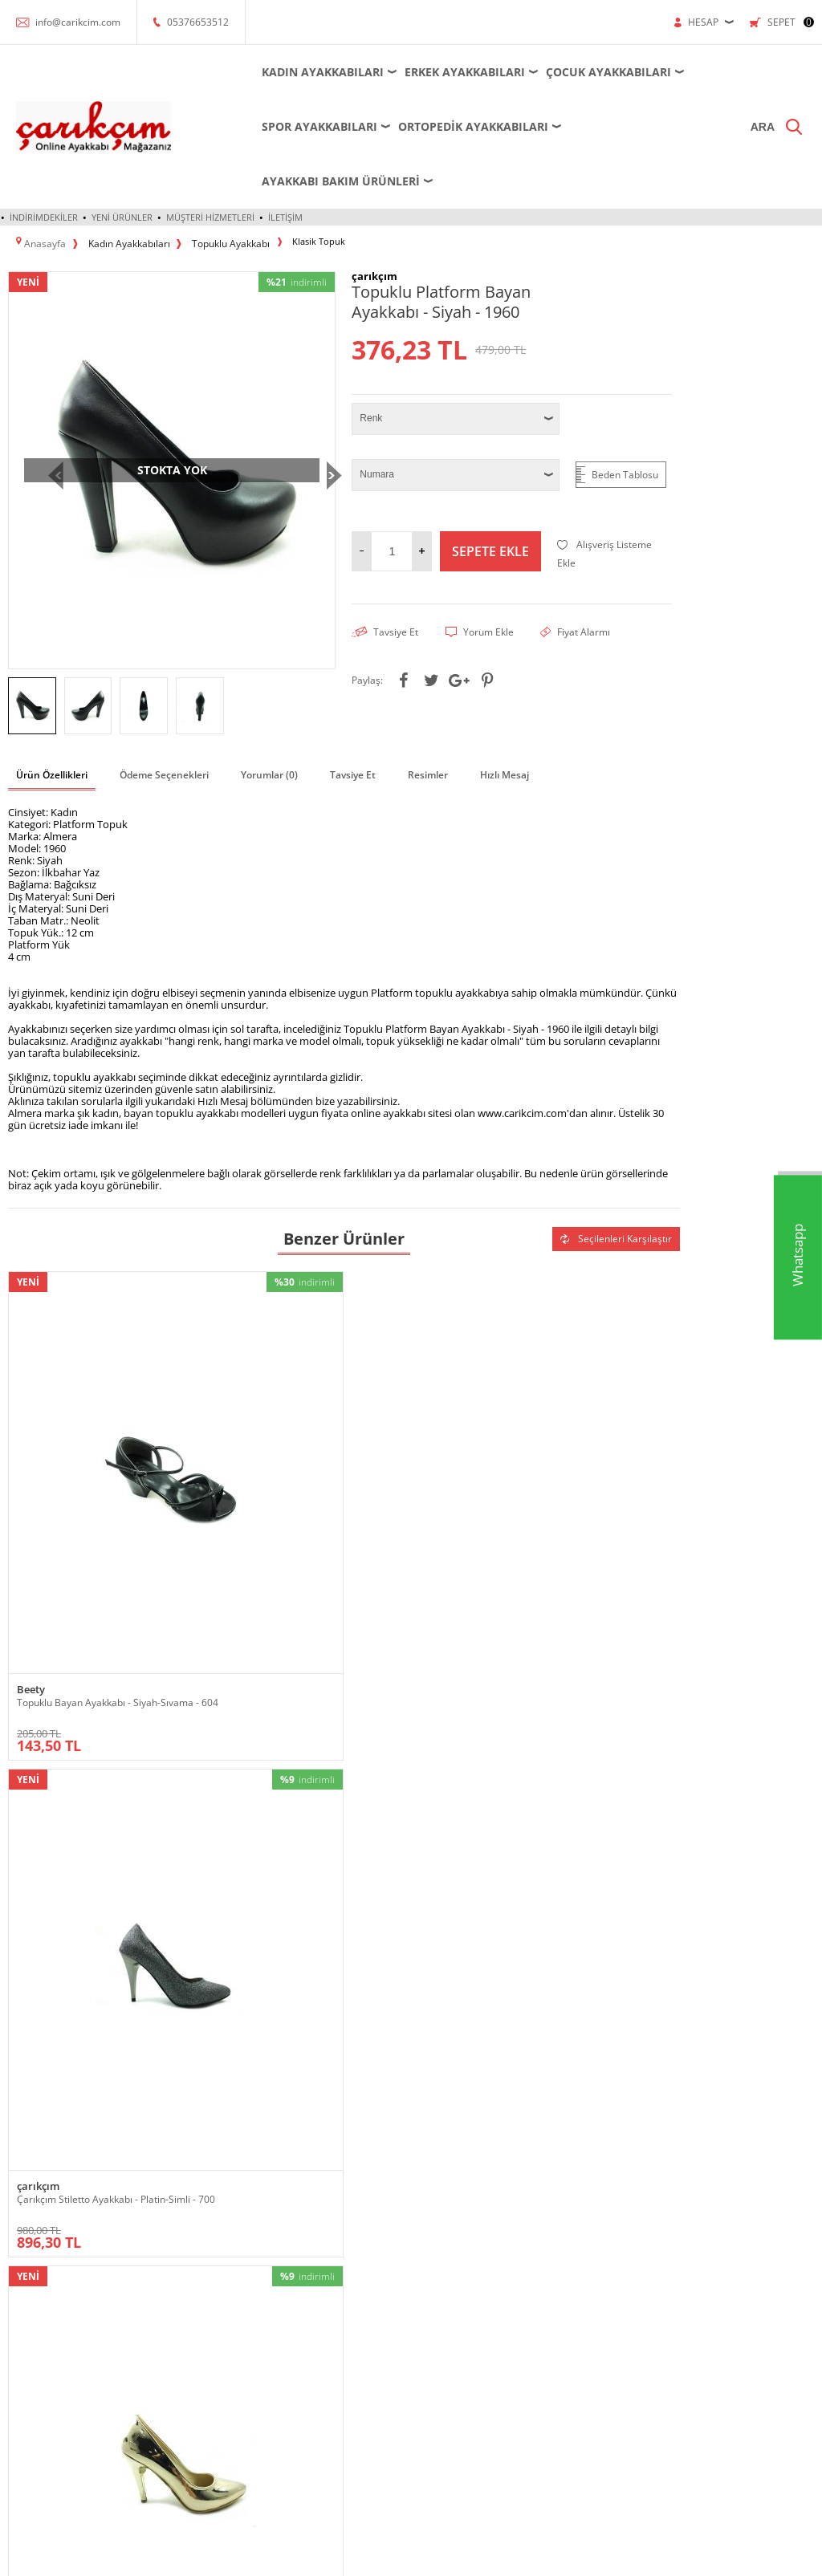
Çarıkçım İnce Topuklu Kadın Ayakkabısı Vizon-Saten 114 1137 (419, 1757)
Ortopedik (30, 2330)
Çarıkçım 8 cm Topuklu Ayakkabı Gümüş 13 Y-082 (259, 1751)
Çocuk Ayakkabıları (560, 71)
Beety (31, 1421)
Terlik (20, 2426)
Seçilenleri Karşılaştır (616, 1177)
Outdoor (26, 2354)
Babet (21, 2209)
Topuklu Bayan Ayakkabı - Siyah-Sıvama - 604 (89, 1440)
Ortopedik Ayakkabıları (425, 126)
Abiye (20, 2161)
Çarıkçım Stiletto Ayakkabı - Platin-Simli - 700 (247, 1440)
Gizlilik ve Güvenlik (460, 2258)
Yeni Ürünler (122, 162)
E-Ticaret (362, 2555)
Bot (15, 2234)
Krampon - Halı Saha (189, 2234)
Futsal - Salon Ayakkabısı (197, 2209)
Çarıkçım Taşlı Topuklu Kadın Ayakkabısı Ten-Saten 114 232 (84, 1751)
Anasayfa (575, 2161)
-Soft (326, 2555)
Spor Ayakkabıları (271, 126)
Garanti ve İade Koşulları (472, 2234)
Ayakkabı (27, 2185)
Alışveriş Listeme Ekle (604, 495)
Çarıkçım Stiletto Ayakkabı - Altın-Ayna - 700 (417, 1440)
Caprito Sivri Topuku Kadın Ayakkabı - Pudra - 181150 (585, 1751)
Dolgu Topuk (35, 2282)
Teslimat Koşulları (457, 2161)
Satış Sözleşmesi (456, 2209)
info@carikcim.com (77, 22)
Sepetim (574, 2258)
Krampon (302, 2185)
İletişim (285, 162)
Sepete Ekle (490, 492)
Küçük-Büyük (36, 2306)
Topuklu (25, 2450)
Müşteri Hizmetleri (210, 162)
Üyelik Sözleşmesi (459, 2185)
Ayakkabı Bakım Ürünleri (600, 126)
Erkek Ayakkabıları (416, 71)
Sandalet (27, 2378)
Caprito (545, 1732)
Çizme (21, 2258)
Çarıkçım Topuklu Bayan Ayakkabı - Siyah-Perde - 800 (590, 1440)
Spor (18, 2402)
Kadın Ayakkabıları (275, 71)
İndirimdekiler (44, 162)
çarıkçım (208, 1421)
